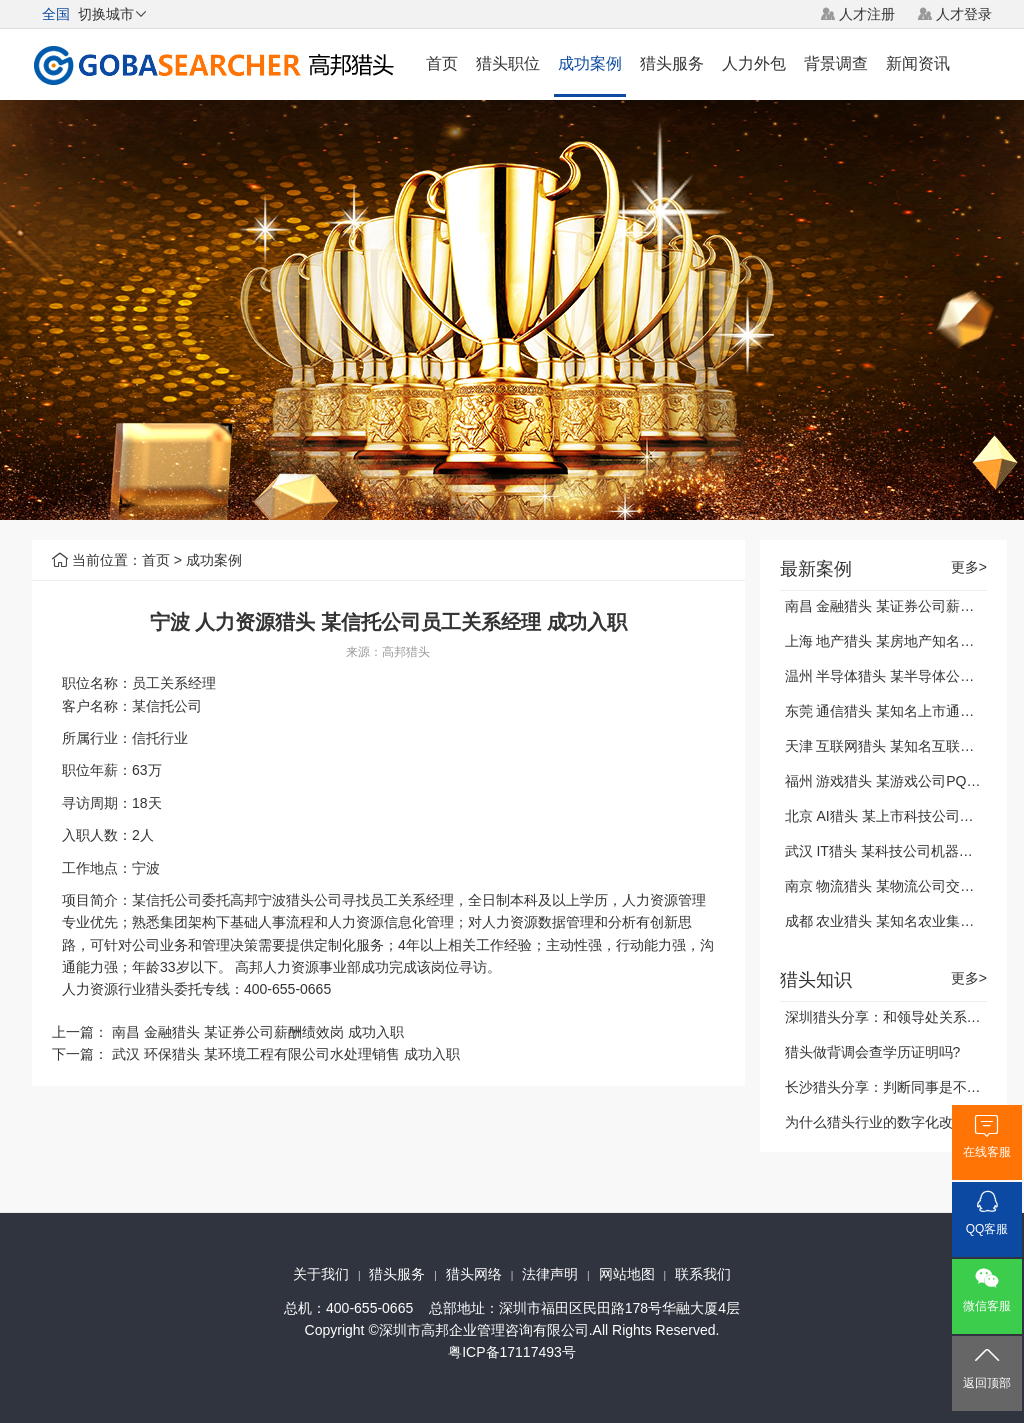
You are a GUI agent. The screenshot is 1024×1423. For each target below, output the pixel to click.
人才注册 (867, 14)
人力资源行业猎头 (118, 989)
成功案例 (590, 63)
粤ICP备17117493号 (512, 1352)
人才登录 (964, 14)
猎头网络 (474, 1274)
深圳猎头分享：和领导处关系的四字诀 (904, 1017)
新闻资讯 (918, 63)
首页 (442, 63)
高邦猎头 (406, 652)
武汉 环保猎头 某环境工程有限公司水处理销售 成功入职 (286, 1054)
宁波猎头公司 (300, 900)
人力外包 (754, 63)
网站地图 (627, 1274)
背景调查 (836, 63)
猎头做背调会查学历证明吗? (873, 1052)
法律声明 (550, 1274)
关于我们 (321, 1274)
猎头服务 (672, 63)
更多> (969, 567)
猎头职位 (508, 63)
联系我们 (703, 1274)
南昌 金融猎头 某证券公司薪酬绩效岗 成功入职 (258, 1032)
